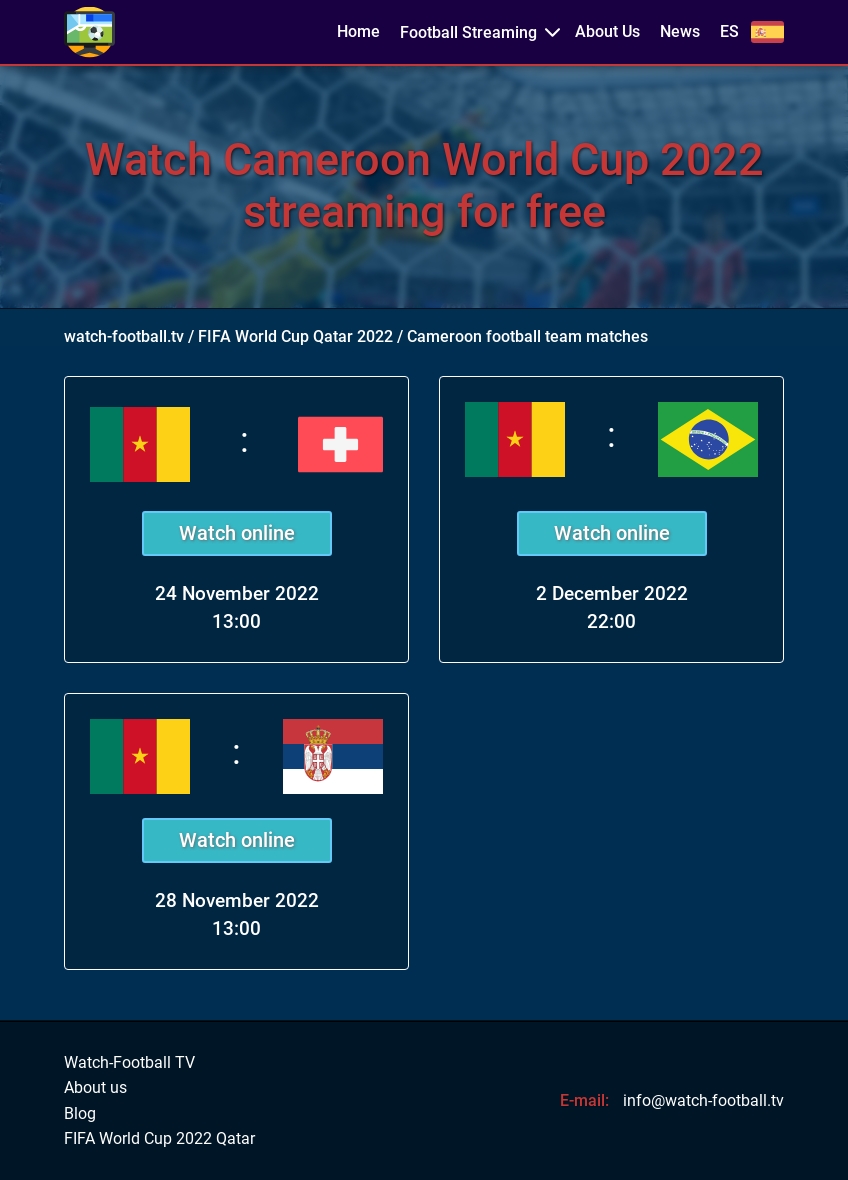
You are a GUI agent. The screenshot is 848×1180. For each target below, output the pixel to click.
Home (358, 32)
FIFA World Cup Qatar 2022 (295, 336)
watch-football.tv (124, 336)
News (680, 32)
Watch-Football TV (129, 1063)
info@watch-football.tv (703, 1100)
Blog (80, 1114)
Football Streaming (468, 32)
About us (95, 1088)
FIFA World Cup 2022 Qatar (159, 1139)
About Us (607, 32)
